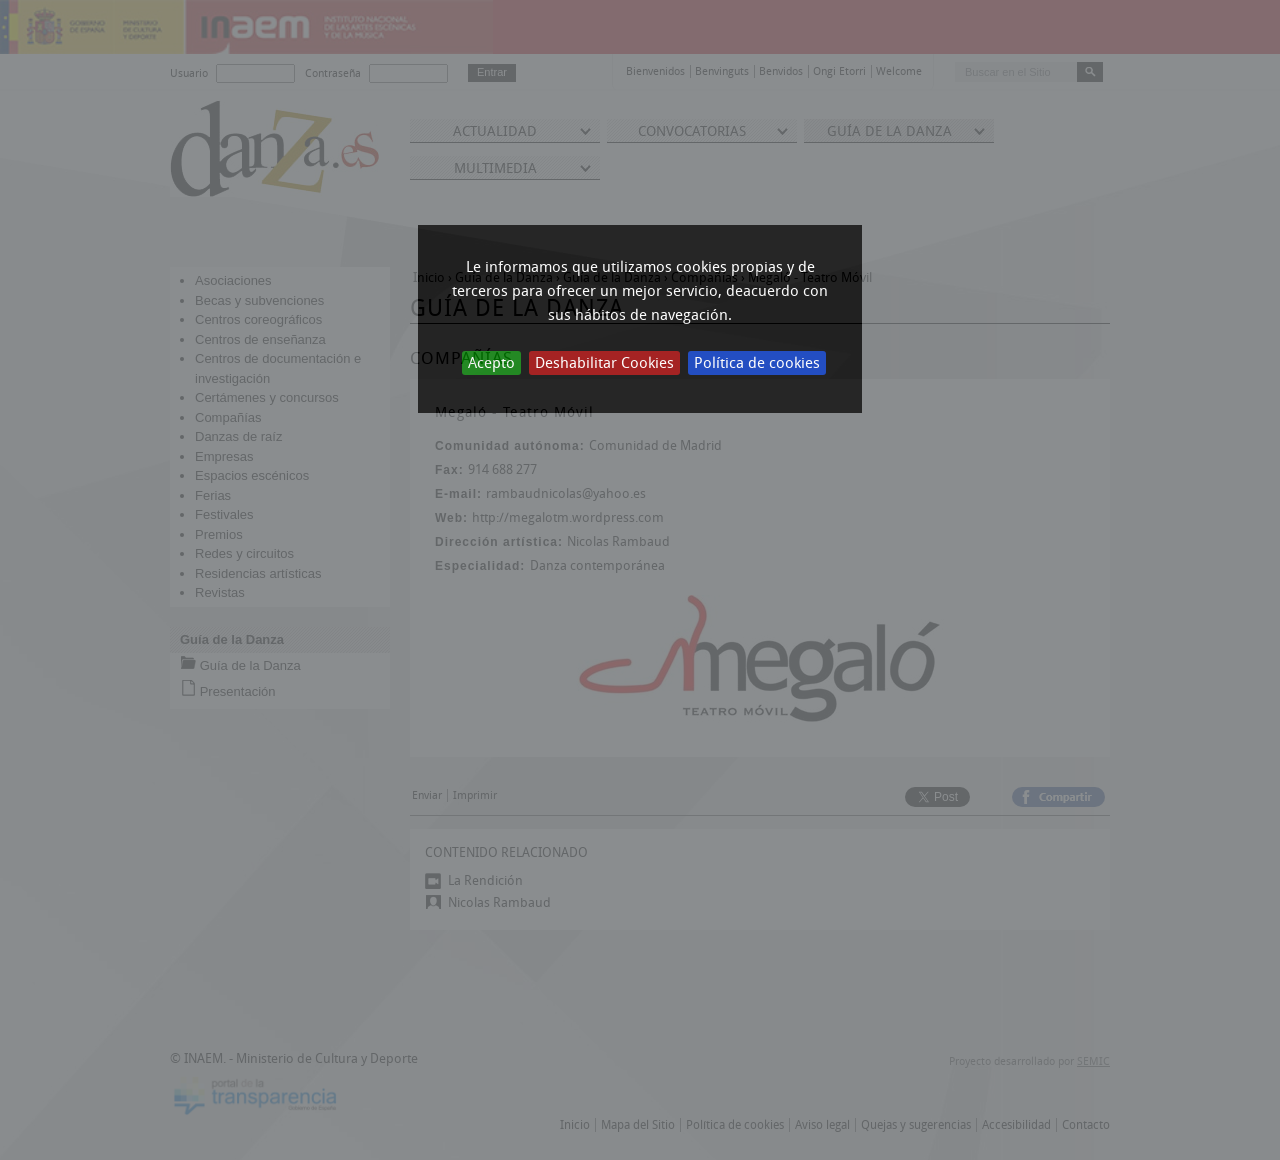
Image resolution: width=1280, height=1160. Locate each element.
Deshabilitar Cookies (604, 363)
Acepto (491, 363)
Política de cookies (757, 363)
